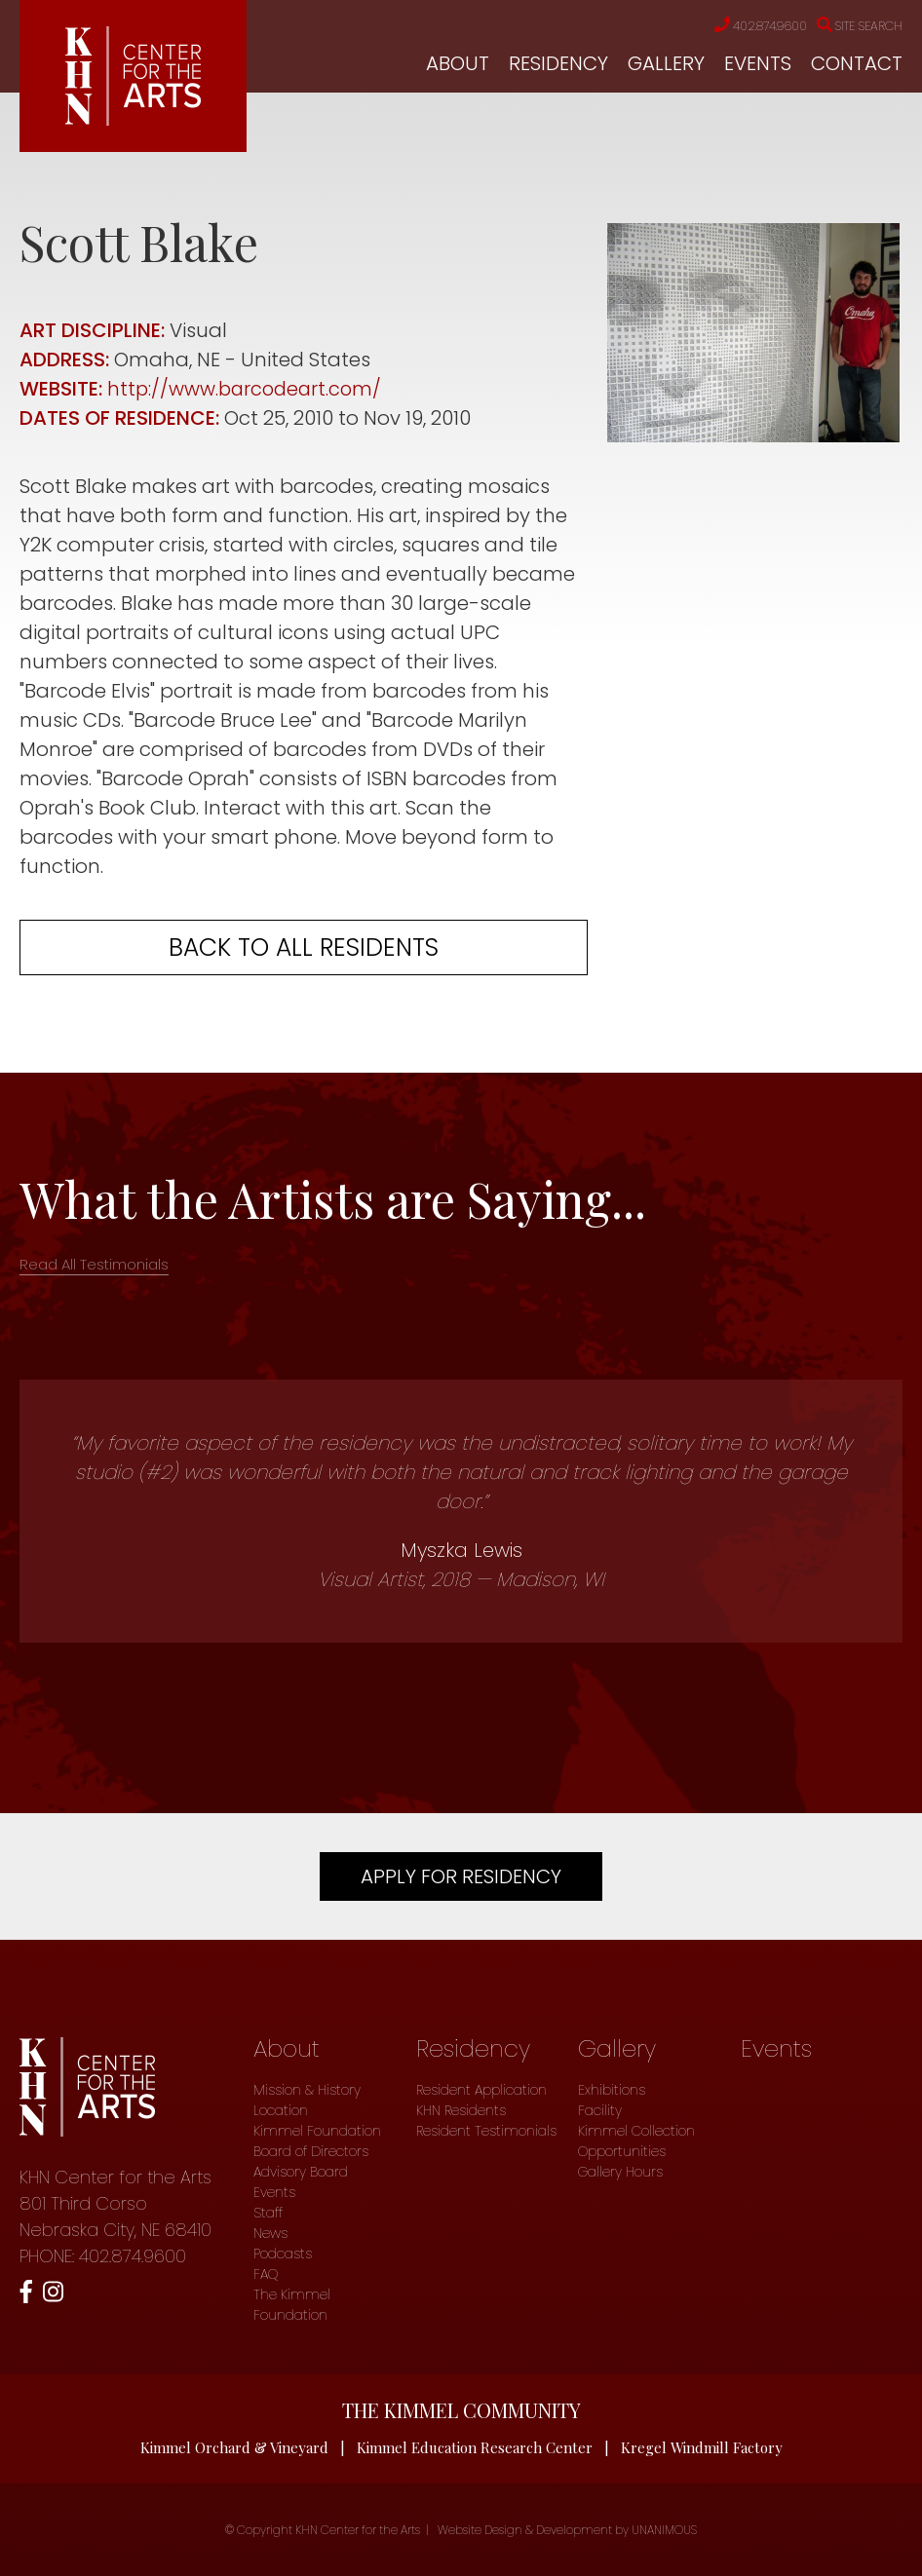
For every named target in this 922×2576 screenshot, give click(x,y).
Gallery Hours (620, 2171)
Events (757, 63)
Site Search (855, 26)
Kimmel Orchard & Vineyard (233, 2447)
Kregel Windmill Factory (702, 2447)
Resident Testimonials (486, 2130)
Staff (268, 2212)
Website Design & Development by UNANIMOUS (567, 2529)
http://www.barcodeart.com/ (247, 388)
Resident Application (481, 2090)
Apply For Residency (461, 1876)
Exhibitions (611, 2090)
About (457, 63)
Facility (600, 2110)
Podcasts (282, 2253)
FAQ (265, 2274)
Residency (558, 63)
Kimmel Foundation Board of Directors (317, 2141)
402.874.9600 (745, 26)
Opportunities (622, 2151)
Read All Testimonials (94, 1264)
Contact (857, 63)
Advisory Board (300, 2171)
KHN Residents (461, 2110)
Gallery (666, 63)
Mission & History (307, 2090)
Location (280, 2110)
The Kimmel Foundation (291, 2305)
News (270, 2233)
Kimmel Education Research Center (475, 2447)
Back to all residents (304, 947)
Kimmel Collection (636, 2130)
